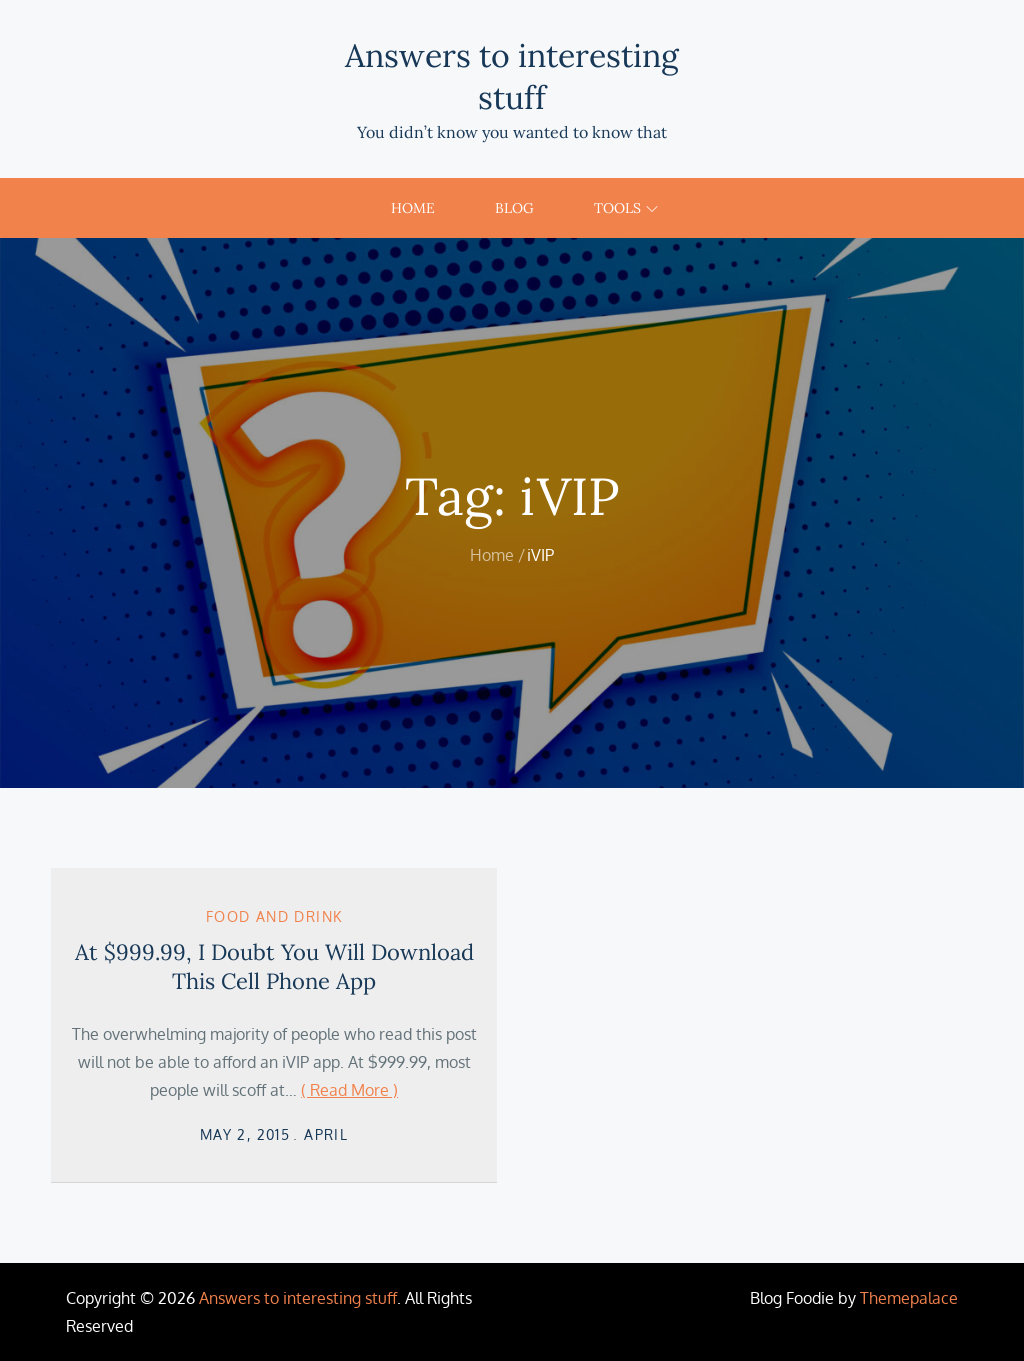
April (326, 1134)
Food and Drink (274, 916)
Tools (626, 208)
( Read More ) (349, 1090)
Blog (514, 208)
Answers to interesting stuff (512, 76)
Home (413, 208)
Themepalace (909, 1298)
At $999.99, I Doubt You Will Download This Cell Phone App (274, 966)
